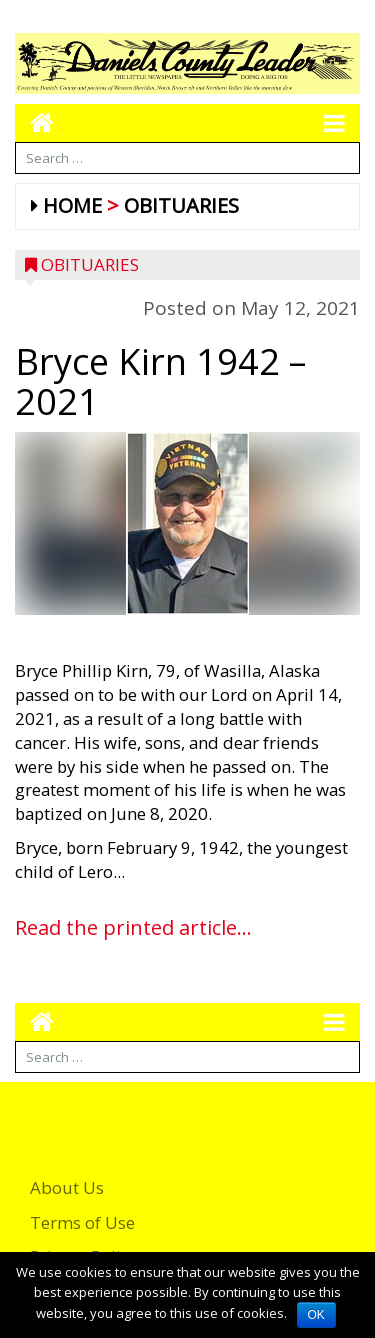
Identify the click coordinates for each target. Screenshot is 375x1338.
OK (316, 1315)
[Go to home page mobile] (34, 122)
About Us (67, 1187)
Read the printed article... (133, 927)
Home (72, 205)
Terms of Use (82, 1222)
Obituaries (181, 205)
